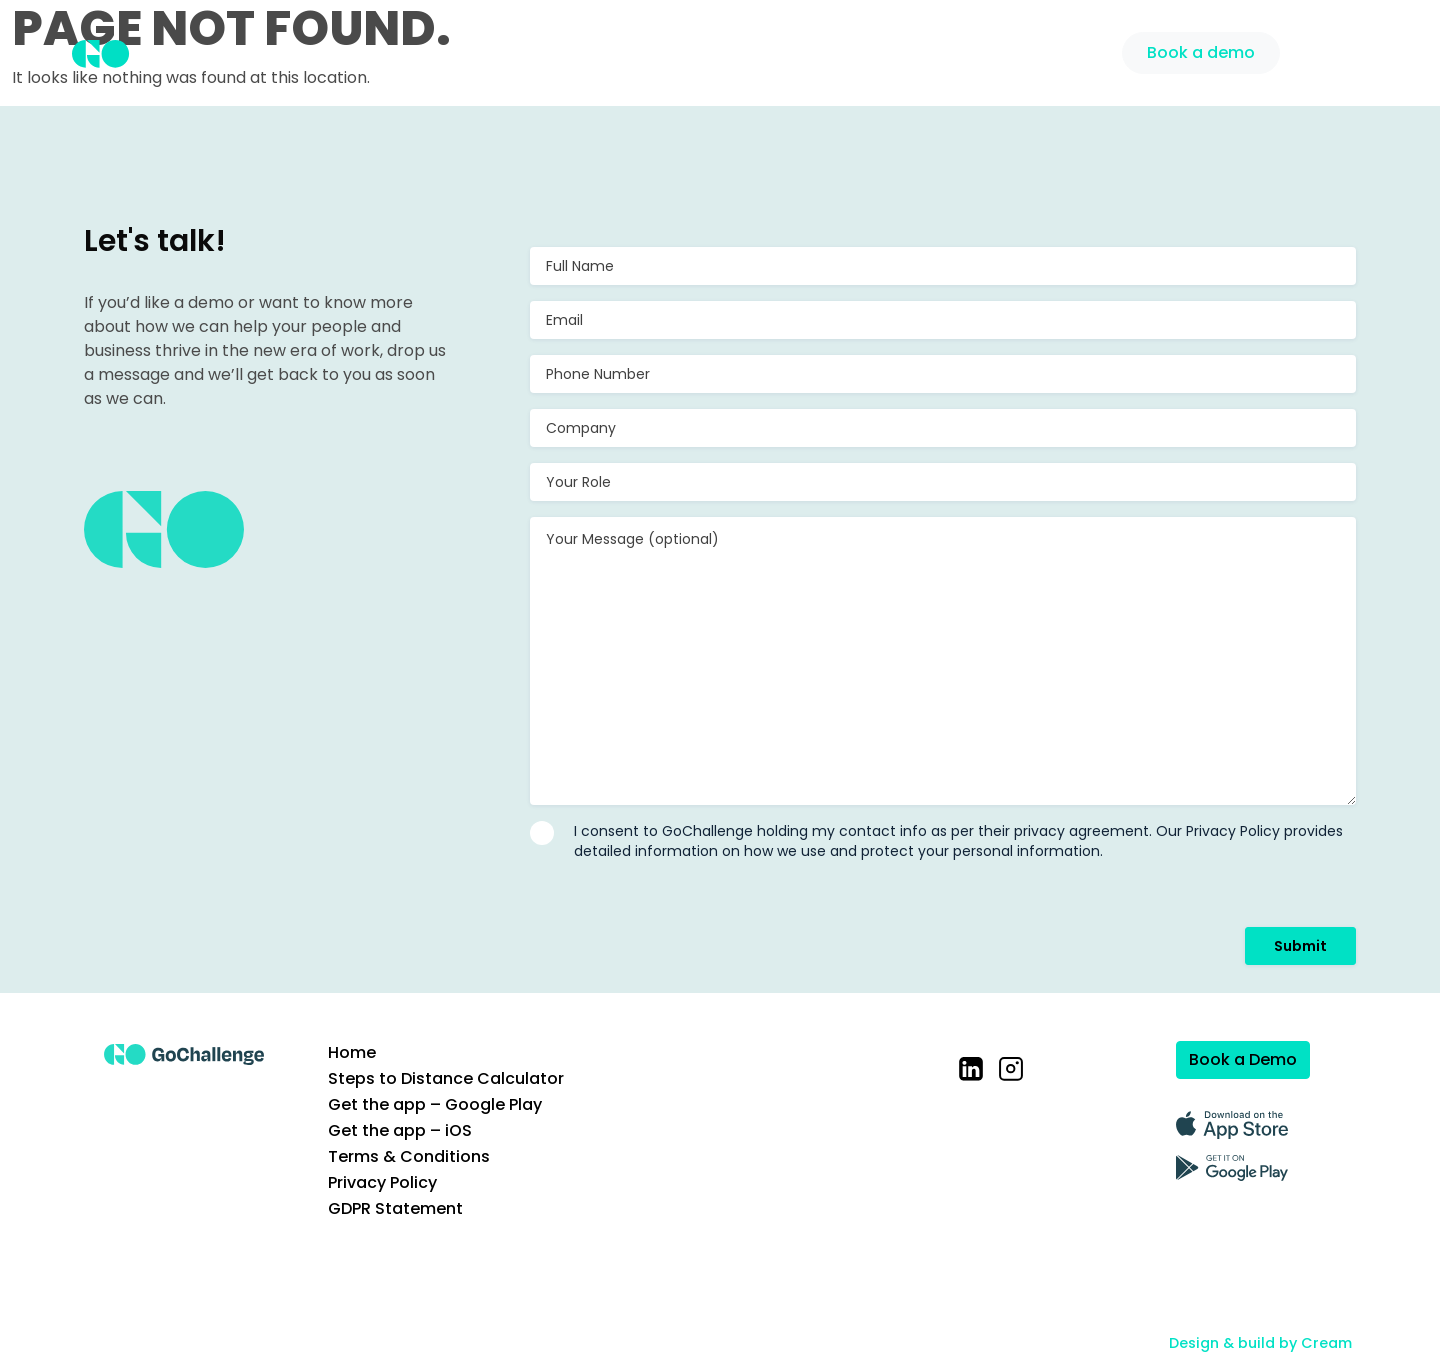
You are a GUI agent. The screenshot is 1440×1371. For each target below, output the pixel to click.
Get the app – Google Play (435, 1104)
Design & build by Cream (1260, 1343)
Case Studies (866, 50)
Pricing (977, 50)
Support (1067, 50)
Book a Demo (1243, 1059)
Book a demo (1201, 52)
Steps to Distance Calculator (446, 1078)
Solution (750, 50)
